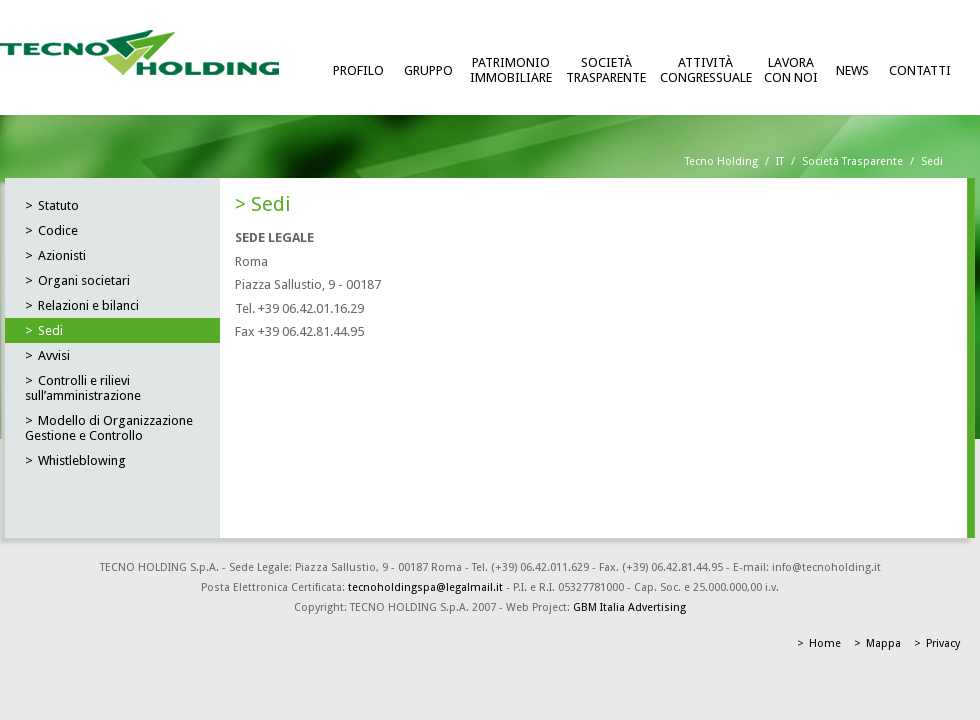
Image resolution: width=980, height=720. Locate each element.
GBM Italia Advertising (629, 607)
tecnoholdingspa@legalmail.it (425, 587)
